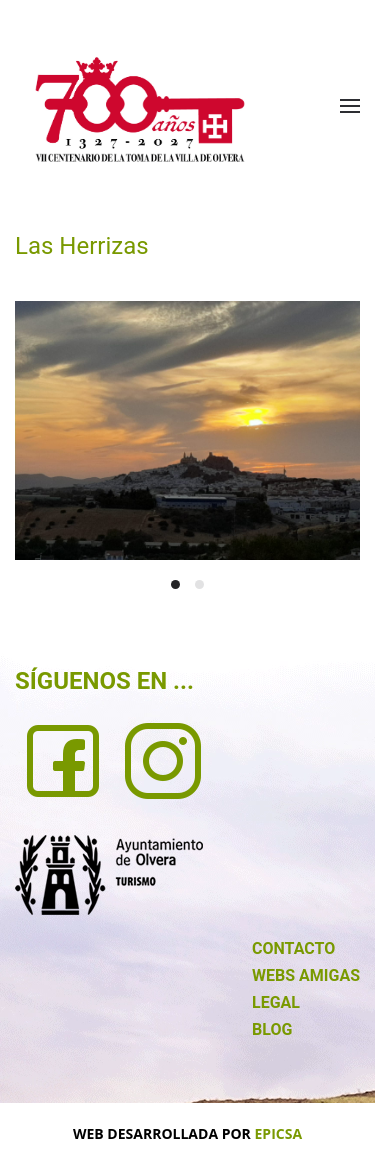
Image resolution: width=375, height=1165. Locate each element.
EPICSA (279, 1133)
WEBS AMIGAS (306, 975)
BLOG (272, 1029)
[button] (350, 106)
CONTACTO (293, 948)
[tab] (175, 584)
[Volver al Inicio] (140, 109)
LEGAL (276, 1002)
